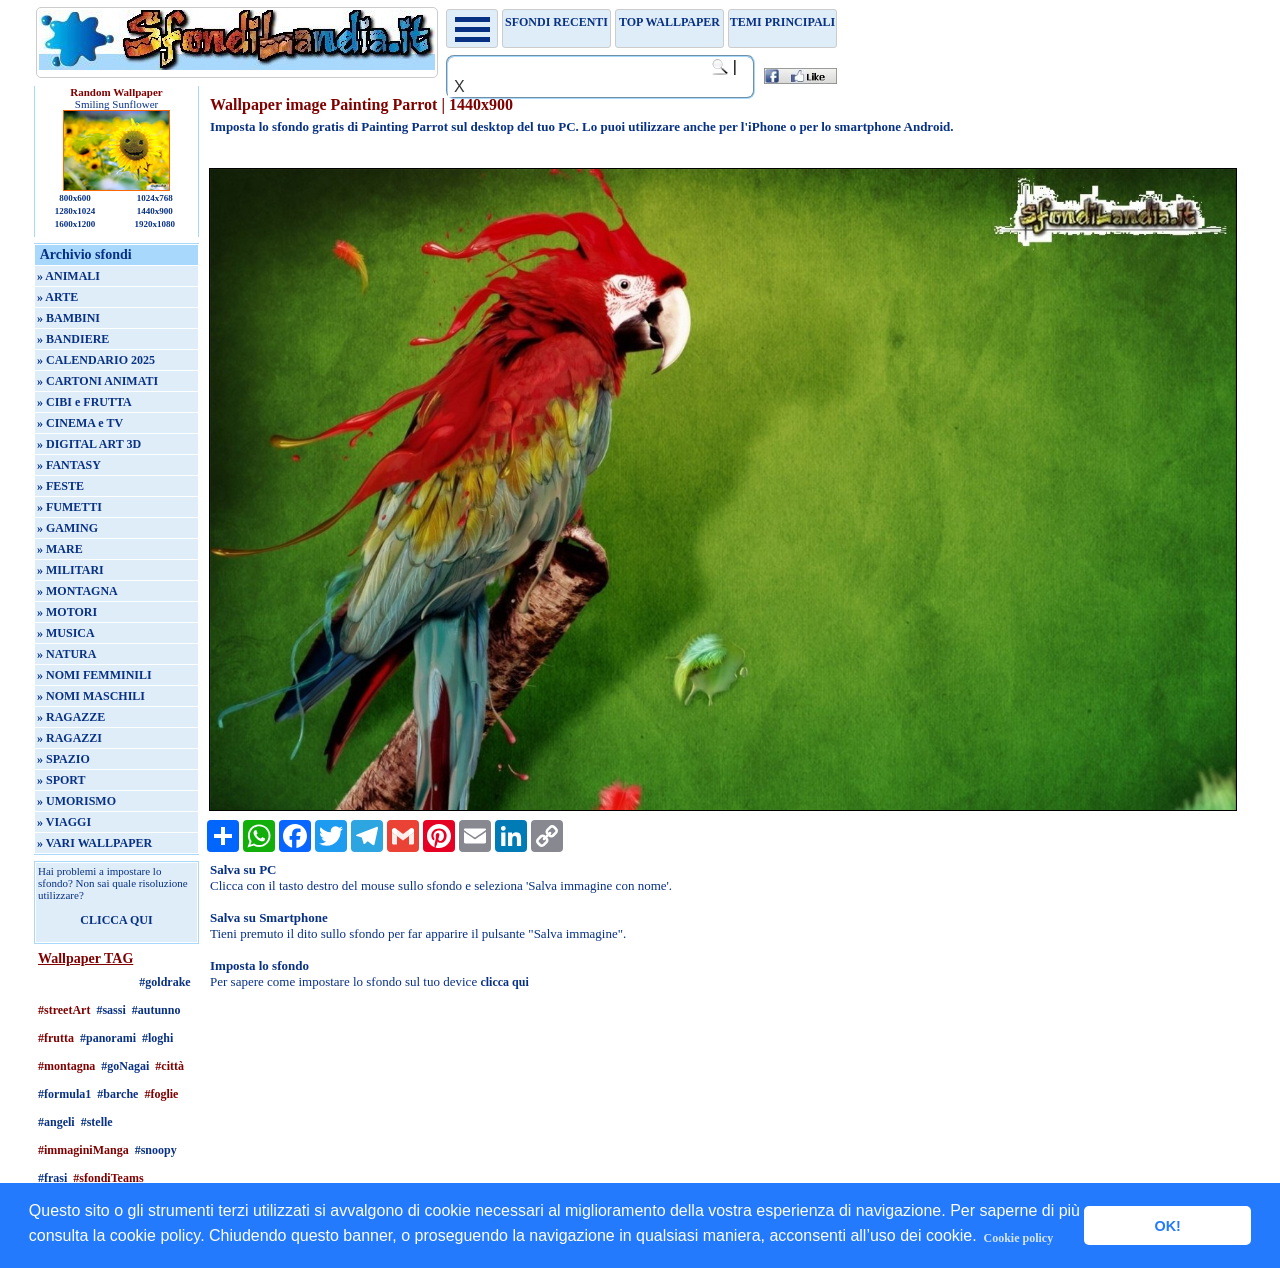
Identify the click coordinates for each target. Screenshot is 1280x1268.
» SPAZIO (63, 759)
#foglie (161, 1094)
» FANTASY (69, 465)
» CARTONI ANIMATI (97, 381)
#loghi (157, 1038)
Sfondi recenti (556, 22)
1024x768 (155, 198)
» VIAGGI (64, 822)
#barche (117, 1094)
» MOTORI (67, 612)
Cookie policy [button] (1019, 1238)
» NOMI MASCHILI (91, 696)
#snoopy (156, 1150)
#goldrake (164, 982)
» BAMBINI (68, 318)
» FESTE (60, 486)
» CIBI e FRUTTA (84, 402)
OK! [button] (1167, 1226)
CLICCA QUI (116, 920)
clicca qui (504, 982)
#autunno (156, 1010)
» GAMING (67, 528)
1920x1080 (155, 224)
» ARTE (57, 297)
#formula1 (64, 1094)
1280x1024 (75, 211)
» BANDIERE (73, 339)
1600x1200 (75, 224)
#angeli (56, 1122)
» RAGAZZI (69, 738)
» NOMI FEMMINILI (94, 675)
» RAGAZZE (71, 717)
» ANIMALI (68, 276)
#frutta (56, 1038)
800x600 (75, 198)
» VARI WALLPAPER (94, 843)
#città (169, 1066)
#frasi (52, 1178)
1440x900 (155, 211)
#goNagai (125, 1066)
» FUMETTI (69, 507)
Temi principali (782, 22)
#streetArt (64, 1010)
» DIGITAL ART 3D (89, 444)
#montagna (66, 1066)
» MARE (60, 549)
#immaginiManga (83, 1150)
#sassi (110, 1010)
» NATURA (66, 654)
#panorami (108, 1038)
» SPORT (61, 780)
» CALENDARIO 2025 (96, 360)
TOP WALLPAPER (669, 22)
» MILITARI (70, 570)
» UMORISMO (76, 801)
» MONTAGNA (77, 591)
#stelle (97, 1122)
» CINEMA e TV (80, 423)
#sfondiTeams (108, 1178)
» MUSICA (66, 633)
